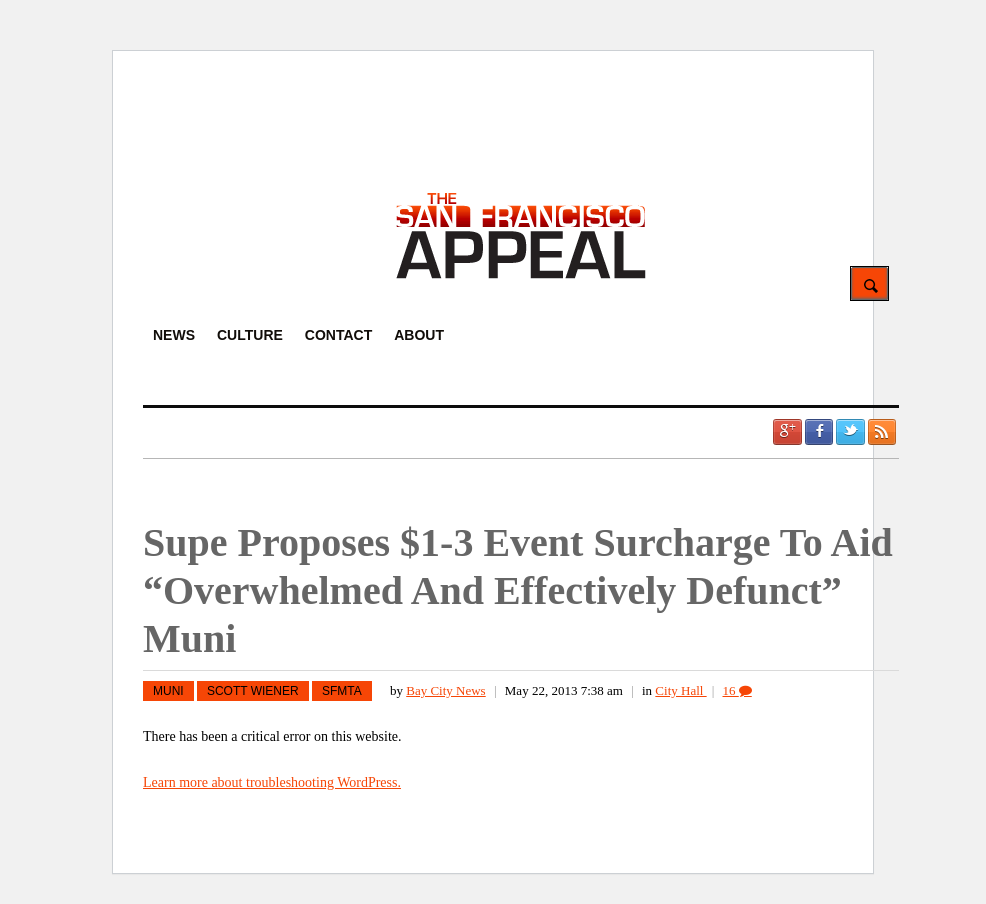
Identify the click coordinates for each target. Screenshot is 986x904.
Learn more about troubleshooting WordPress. (272, 782)
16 (737, 690)
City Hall (680, 690)
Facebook (819, 432)
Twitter (850, 432)
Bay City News (445, 690)
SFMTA (342, 691)
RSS (882, 432)
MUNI (168, 691)
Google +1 (787, 432)
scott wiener (253, 691)
